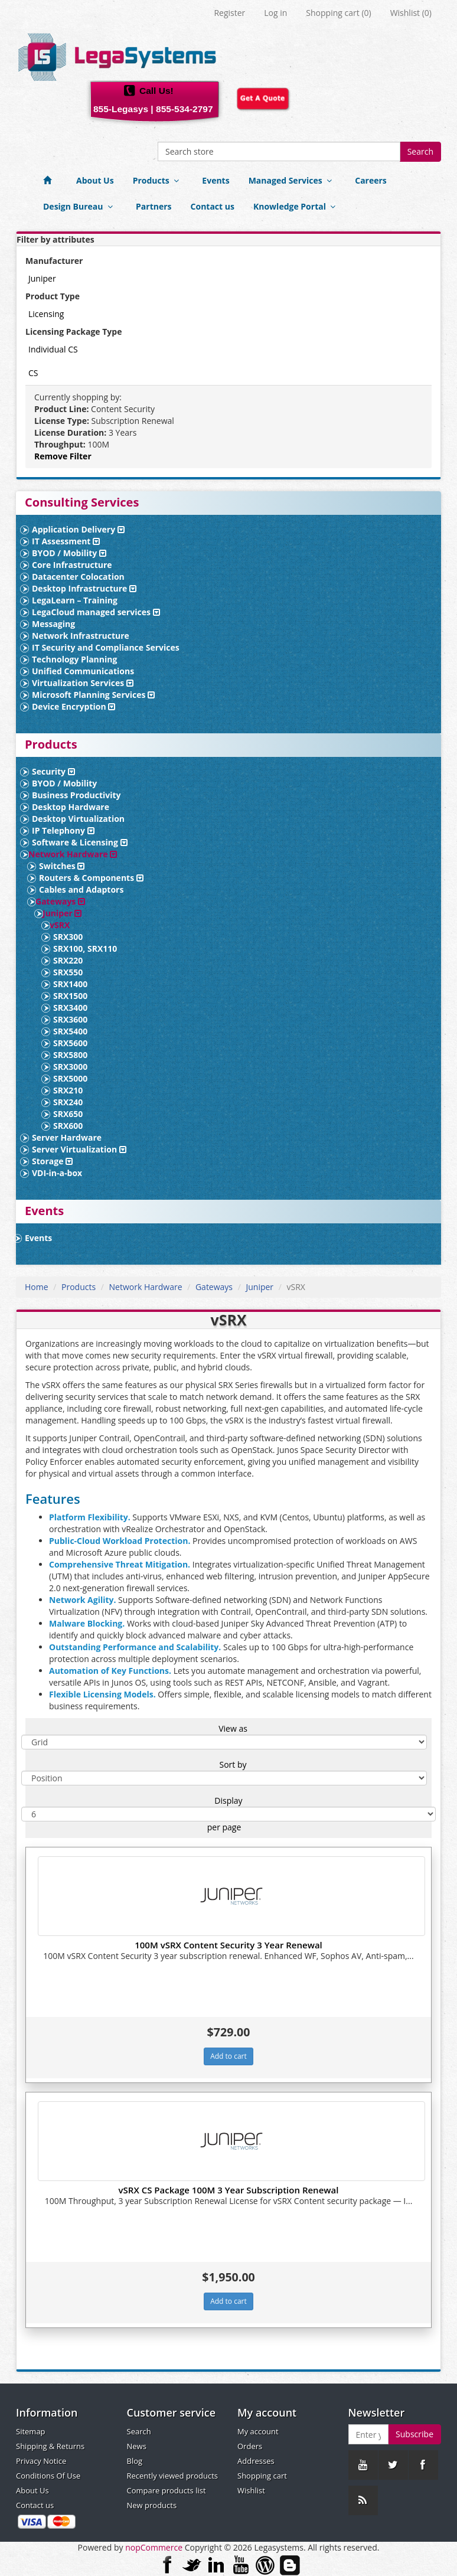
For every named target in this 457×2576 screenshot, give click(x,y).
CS (33, 372)
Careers (371, 180)
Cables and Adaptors (81, 889)
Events (215, 180)
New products (152, 2505)
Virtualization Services (82, 682)
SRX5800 (70, 1054)
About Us (95, 180)
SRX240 (68, 1102)
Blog (135, 2461)
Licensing (46, 313)
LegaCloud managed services (96, 612)
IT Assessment (66, 541)
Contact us (212, 206)
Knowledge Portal (296, 206)
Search (420, 151)
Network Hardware (72, 854)
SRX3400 (70, 1007)
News (136, 2446)
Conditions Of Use (48, 2475)
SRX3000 (70, 1066)
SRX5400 (70, 1031)
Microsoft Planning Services (93, 694)
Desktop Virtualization (78, 818)
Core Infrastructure (72, 564)
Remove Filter (63, 456)
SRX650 (68, 1113)
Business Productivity (76, 795)
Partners (153, 206)
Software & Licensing (80, 842)
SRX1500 (70, 995)
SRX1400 (70, 984)
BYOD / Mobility (69, 553)
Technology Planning (74, 659)
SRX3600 (70, 1019)
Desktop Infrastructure (84, 588)
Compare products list (166, 2490)
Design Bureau (80, 206)
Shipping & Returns (50, 2446)
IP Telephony (63, 830)
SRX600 (68, 1125)
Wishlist (251, 2490)
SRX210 (68, 1090)
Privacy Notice (41, 2461)
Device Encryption (73, 706)
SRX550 (68, 972)
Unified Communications (83, 671)
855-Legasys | (123, 109)
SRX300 (68, 936)
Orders (249, 2446)
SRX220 (68, 960)
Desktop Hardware (70, 806)
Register (229, 12)
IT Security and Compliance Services (105, 647)
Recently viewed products (172, 2475)
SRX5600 (70, 1043)
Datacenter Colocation (78, 576)
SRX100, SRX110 (85, 948)
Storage (52, 1161)
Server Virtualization (79, 1149)
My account (258, 2431)
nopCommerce (153, 2547)
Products (158, 180)
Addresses (256, 2461)
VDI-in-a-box (57, 1172)
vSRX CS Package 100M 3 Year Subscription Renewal (229, 2190)
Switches (61, 865)
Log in (275, 12)
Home (36, 1286)
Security (53, 771)
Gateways (60, 901)
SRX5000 (70, 1078)
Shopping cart (262, 2475)
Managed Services (293, 180)
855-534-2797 (184, 109)
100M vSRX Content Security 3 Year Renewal (228, 1945)
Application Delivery (78, 529)
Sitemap (30, 2431)
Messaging (53, 623)
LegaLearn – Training (74, 600)
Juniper (42, 278)
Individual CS (53, 349)
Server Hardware (67, 1137)
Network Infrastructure (80, 635)
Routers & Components (91, 877)
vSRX (60, 925)
